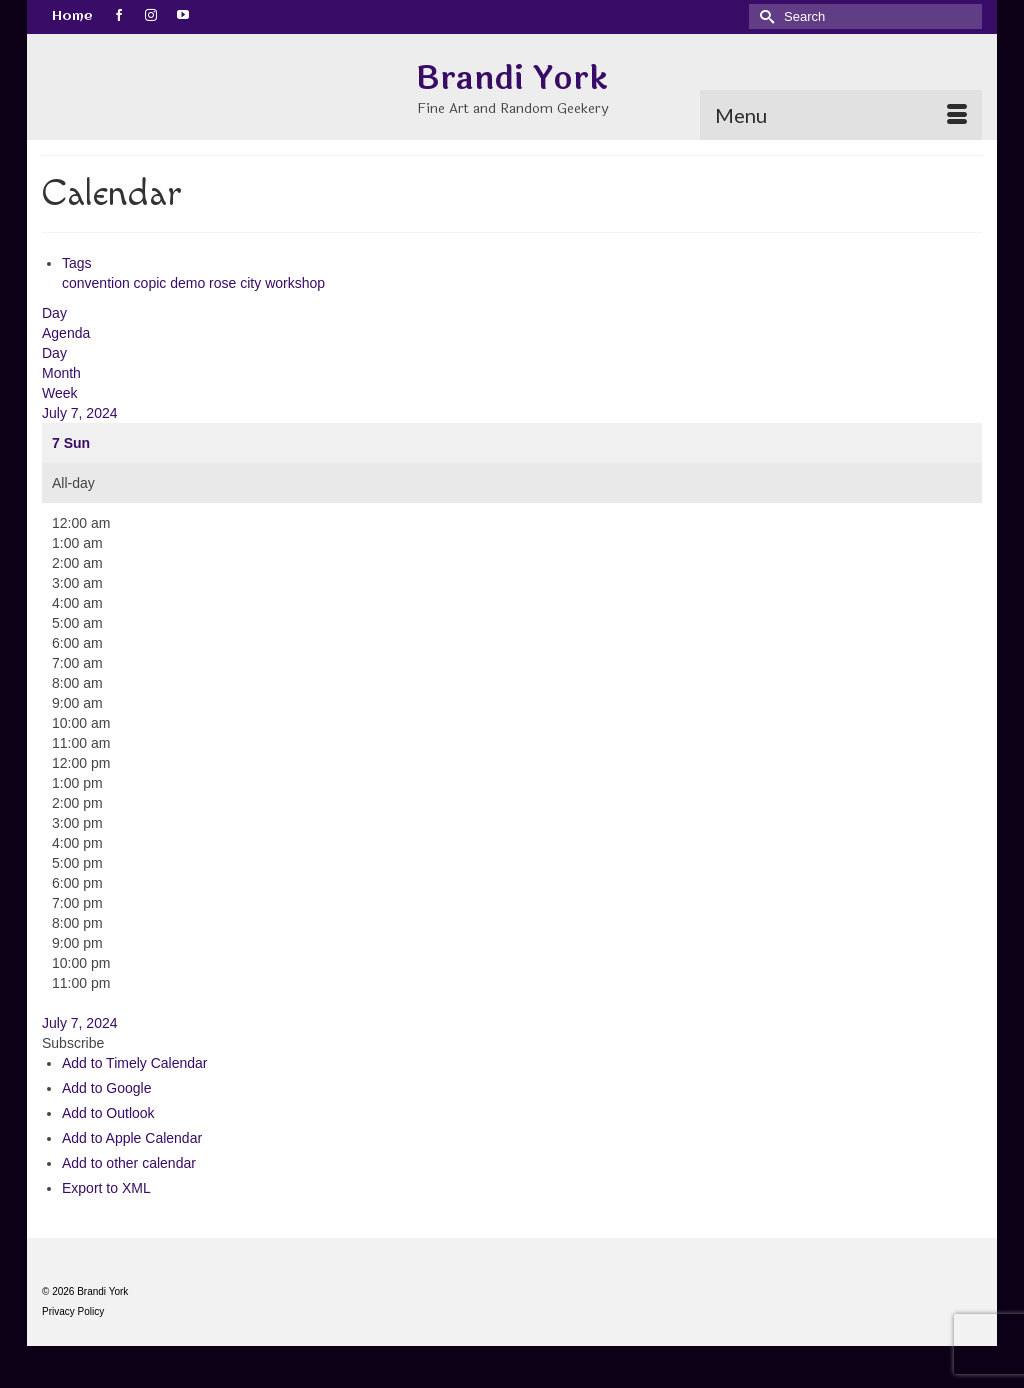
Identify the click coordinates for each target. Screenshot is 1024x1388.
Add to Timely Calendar (135, 1063)
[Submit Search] (764, 16)
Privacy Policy (73, 1311)
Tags (77, 263)
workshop (295, 283)
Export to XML (106, 1188)
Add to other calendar (129, 1163)
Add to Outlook (108, 1113)
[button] (73, 1043)
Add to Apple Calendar (132, 1138)
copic (152, 283)
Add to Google (107, 1088)
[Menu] (841, 115)
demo (189, 283)
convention (98, 283)
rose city (237, 283)
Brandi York (512, 78)
